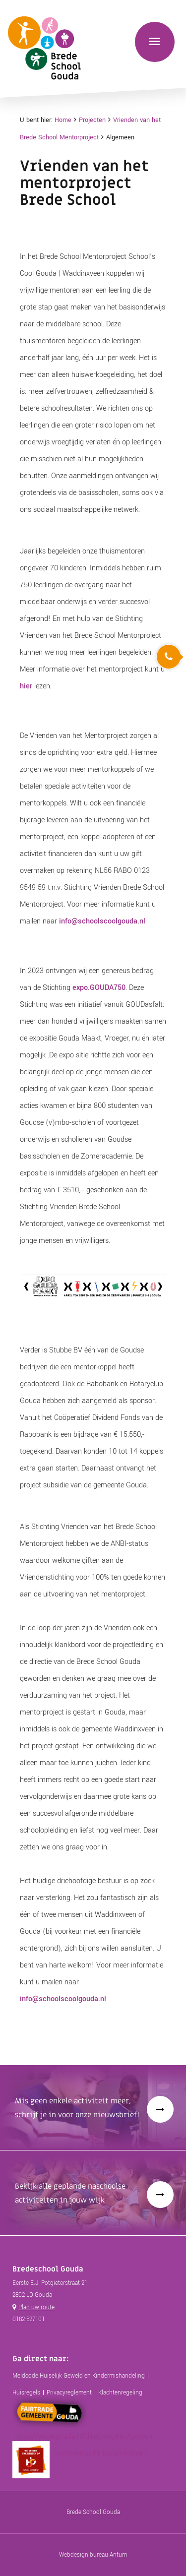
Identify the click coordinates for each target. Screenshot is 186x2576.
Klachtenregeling (120, 2393)
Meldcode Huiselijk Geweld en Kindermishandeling (78, 2376)
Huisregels (26, 2393)
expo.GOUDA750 (98, 987)
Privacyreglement (69, 2393)
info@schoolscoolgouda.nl (102, 921)
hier (26, 686)
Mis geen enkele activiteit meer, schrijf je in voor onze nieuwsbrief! (77, 2108)
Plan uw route (36, 2307)
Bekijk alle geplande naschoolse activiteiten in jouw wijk (70, 2193)
